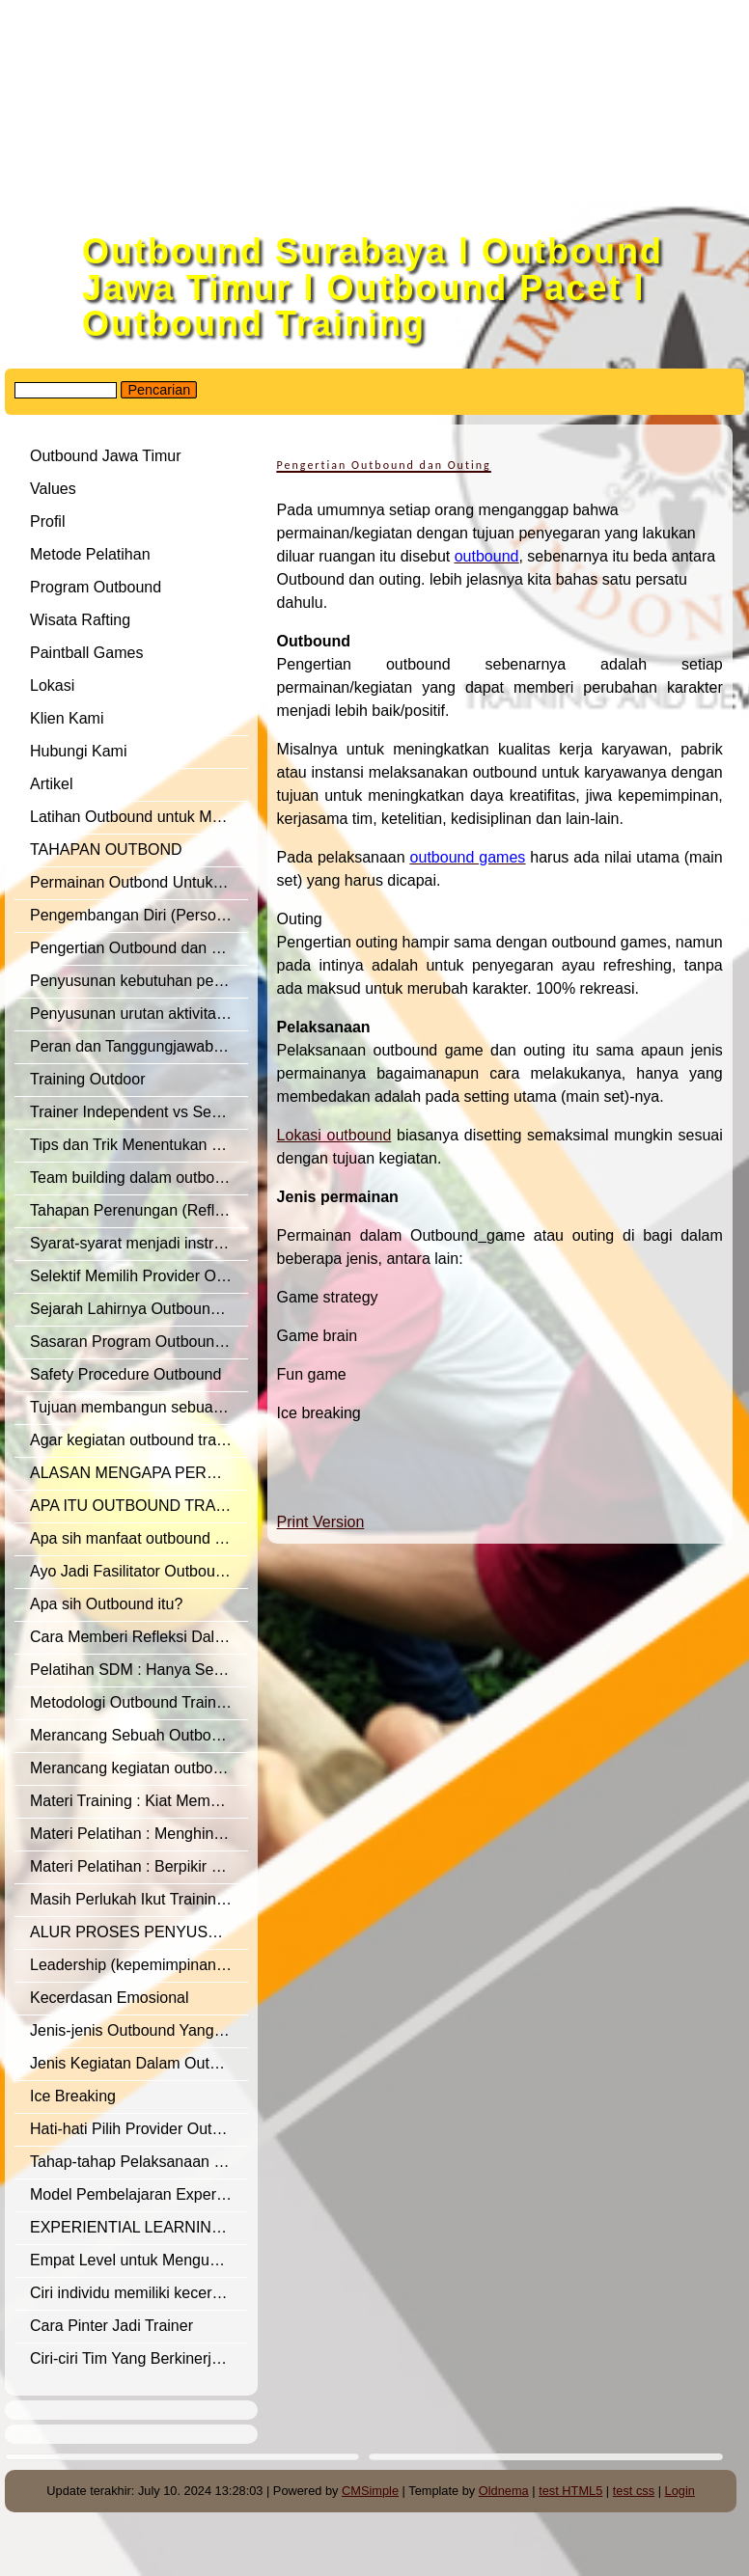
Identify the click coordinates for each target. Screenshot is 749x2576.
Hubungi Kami (78, 751)
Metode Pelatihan (90, 554)
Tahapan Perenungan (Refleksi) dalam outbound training (139, 1210)
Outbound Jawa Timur (105, 456)
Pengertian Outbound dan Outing (139, 948)
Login (680, 2490)
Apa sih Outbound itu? (106, 1604)
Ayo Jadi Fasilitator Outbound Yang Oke (139, 1571)
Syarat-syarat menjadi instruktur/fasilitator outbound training (139, 1243)
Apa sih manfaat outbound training (139, 1538)
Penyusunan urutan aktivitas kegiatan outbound (139, 1013)
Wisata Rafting (80, 620)
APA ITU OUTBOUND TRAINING (139, 1505)
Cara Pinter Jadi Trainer (111, 2325)
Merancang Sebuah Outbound (133, 1735)
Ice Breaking (73, 2096)
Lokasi (52, 685)
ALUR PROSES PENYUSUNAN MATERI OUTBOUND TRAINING (139, 1932)
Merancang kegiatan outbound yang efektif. (139, 1768)
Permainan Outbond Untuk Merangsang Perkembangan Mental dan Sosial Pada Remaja (139, 882)
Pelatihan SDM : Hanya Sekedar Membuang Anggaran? (139, 1669)
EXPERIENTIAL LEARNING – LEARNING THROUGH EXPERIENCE (139, 2227)
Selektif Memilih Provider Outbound (139, 1276)
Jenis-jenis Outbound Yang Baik (139, 2030)
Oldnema (504, 2490)
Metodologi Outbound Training (133, 1702)
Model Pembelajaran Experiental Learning (139, 2194)
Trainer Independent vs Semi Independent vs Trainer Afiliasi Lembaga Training (139, 1112)
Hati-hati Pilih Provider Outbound (139, 2129)
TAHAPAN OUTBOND (106, 849)
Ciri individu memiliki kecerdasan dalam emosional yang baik (139, 2293)
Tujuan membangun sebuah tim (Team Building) (139, 1407)
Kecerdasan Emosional (109, 1997)
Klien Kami (66, 718)
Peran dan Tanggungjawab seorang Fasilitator (139, 1046)
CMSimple (370, 2490)
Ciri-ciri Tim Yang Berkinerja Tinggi (139, 2358)
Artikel (51, 784)
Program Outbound (95, 587)
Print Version (321, 1522)
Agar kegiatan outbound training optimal (139, 1440)
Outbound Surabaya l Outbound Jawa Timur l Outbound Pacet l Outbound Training (372, 287)
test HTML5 (570, 2490)
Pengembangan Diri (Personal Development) (139, 915)
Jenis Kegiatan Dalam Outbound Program (139, 2063)
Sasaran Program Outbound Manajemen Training (139, 1341)
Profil (47, 521)
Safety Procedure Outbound (125, 1374)
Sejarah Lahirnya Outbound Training (139, 1309)
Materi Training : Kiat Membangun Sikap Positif (139, 1801)
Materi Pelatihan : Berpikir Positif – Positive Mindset (139, 1866)
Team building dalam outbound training (139, 1177)
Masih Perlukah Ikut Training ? (133, 1899)
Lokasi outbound (334, 1135)
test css (633, 2490)
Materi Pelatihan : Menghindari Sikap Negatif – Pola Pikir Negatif (139, 1833)
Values (53, 488)
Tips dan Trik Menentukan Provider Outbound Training (139, 1145)
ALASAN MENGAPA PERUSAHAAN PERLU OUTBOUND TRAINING (139, 1473)
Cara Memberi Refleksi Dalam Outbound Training (139, 1637)
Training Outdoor (87, 1079)
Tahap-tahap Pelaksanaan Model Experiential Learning (139, 2161)
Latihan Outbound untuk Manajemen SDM (139, 816)
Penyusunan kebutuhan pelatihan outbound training (139, 981)
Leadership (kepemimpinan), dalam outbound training (139, 1965)
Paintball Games (86, 652)
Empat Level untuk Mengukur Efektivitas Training (139, 2260)
